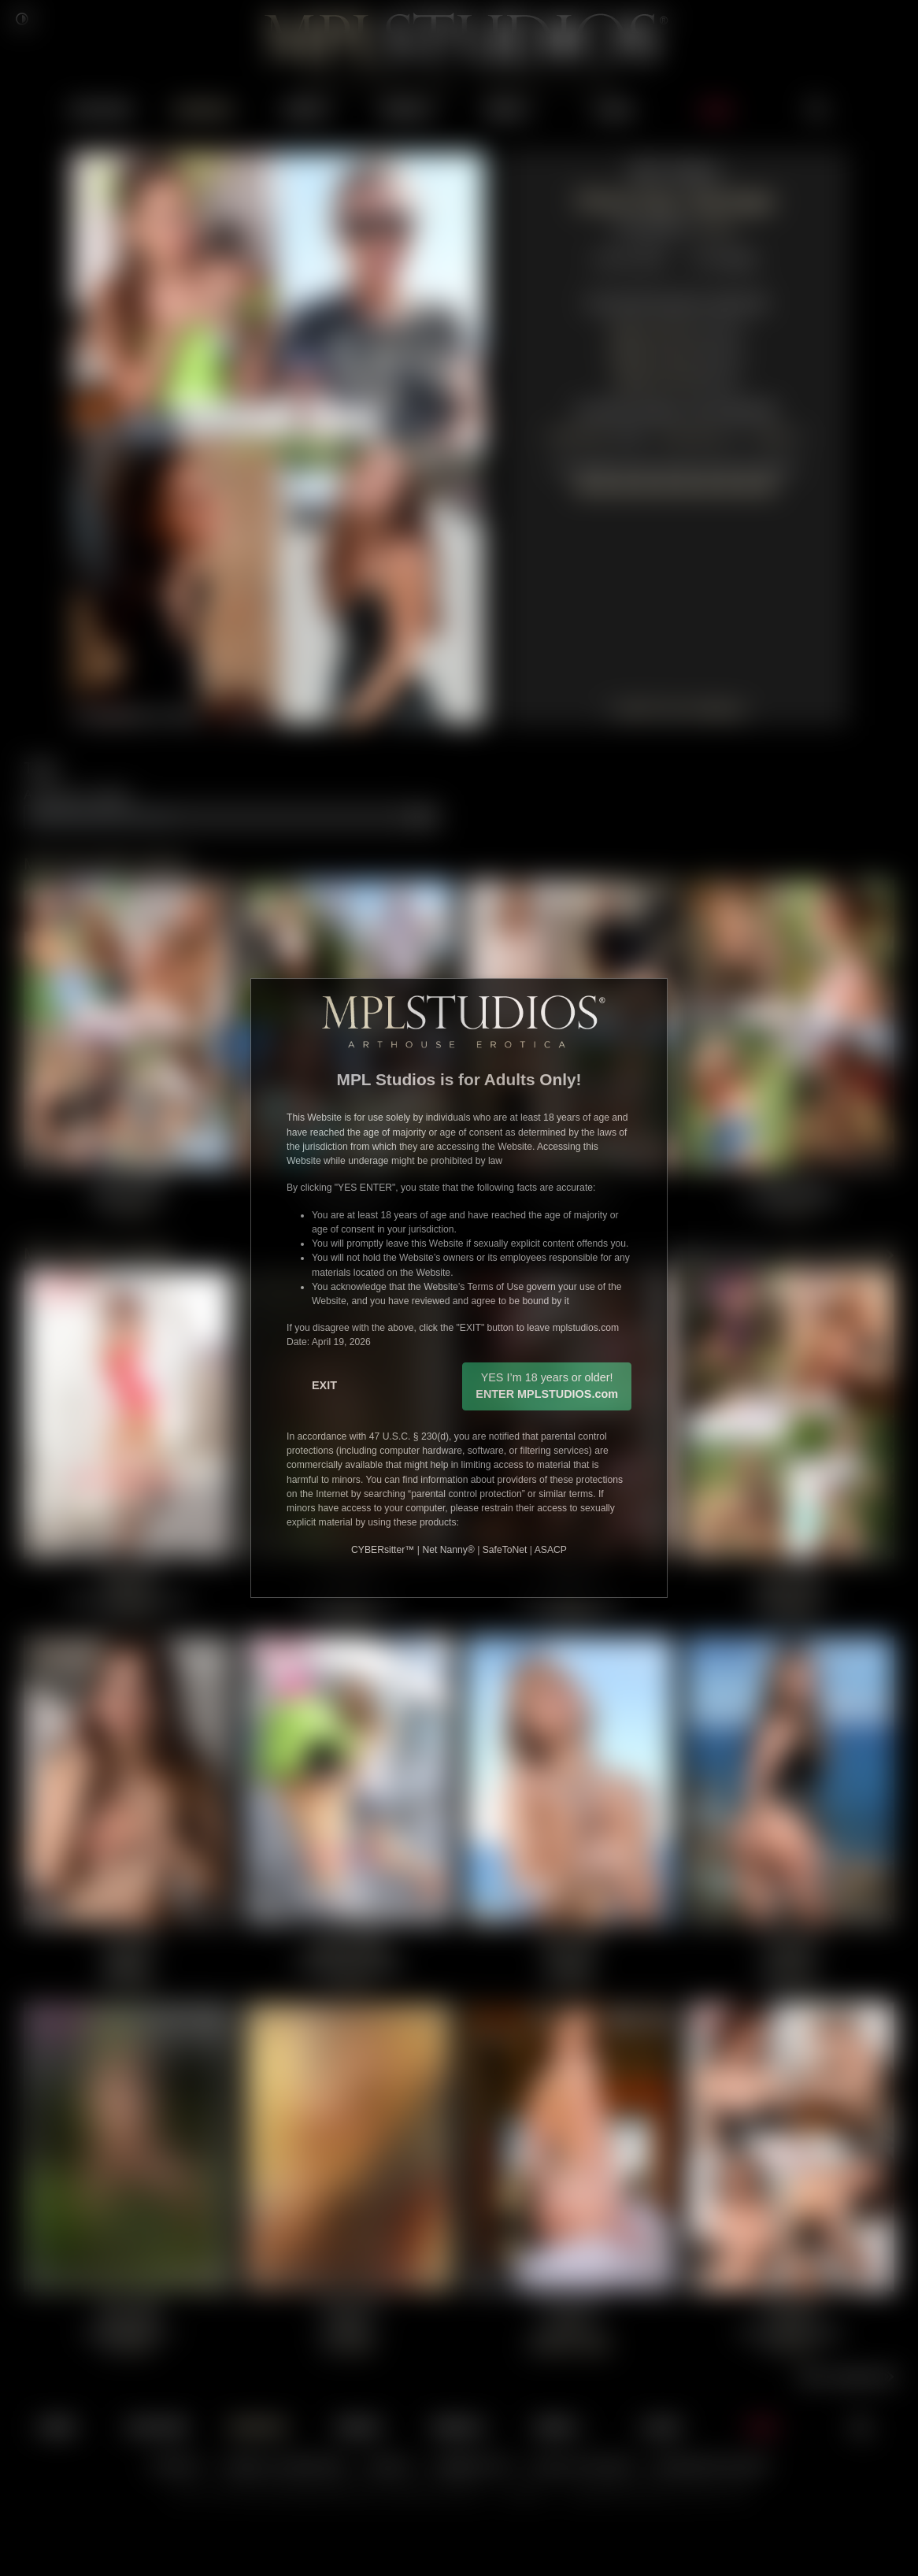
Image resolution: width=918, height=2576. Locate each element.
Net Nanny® (448, 1549)
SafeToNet (505, 1549)
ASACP (551, 1549)
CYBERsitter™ (382, 1549)
